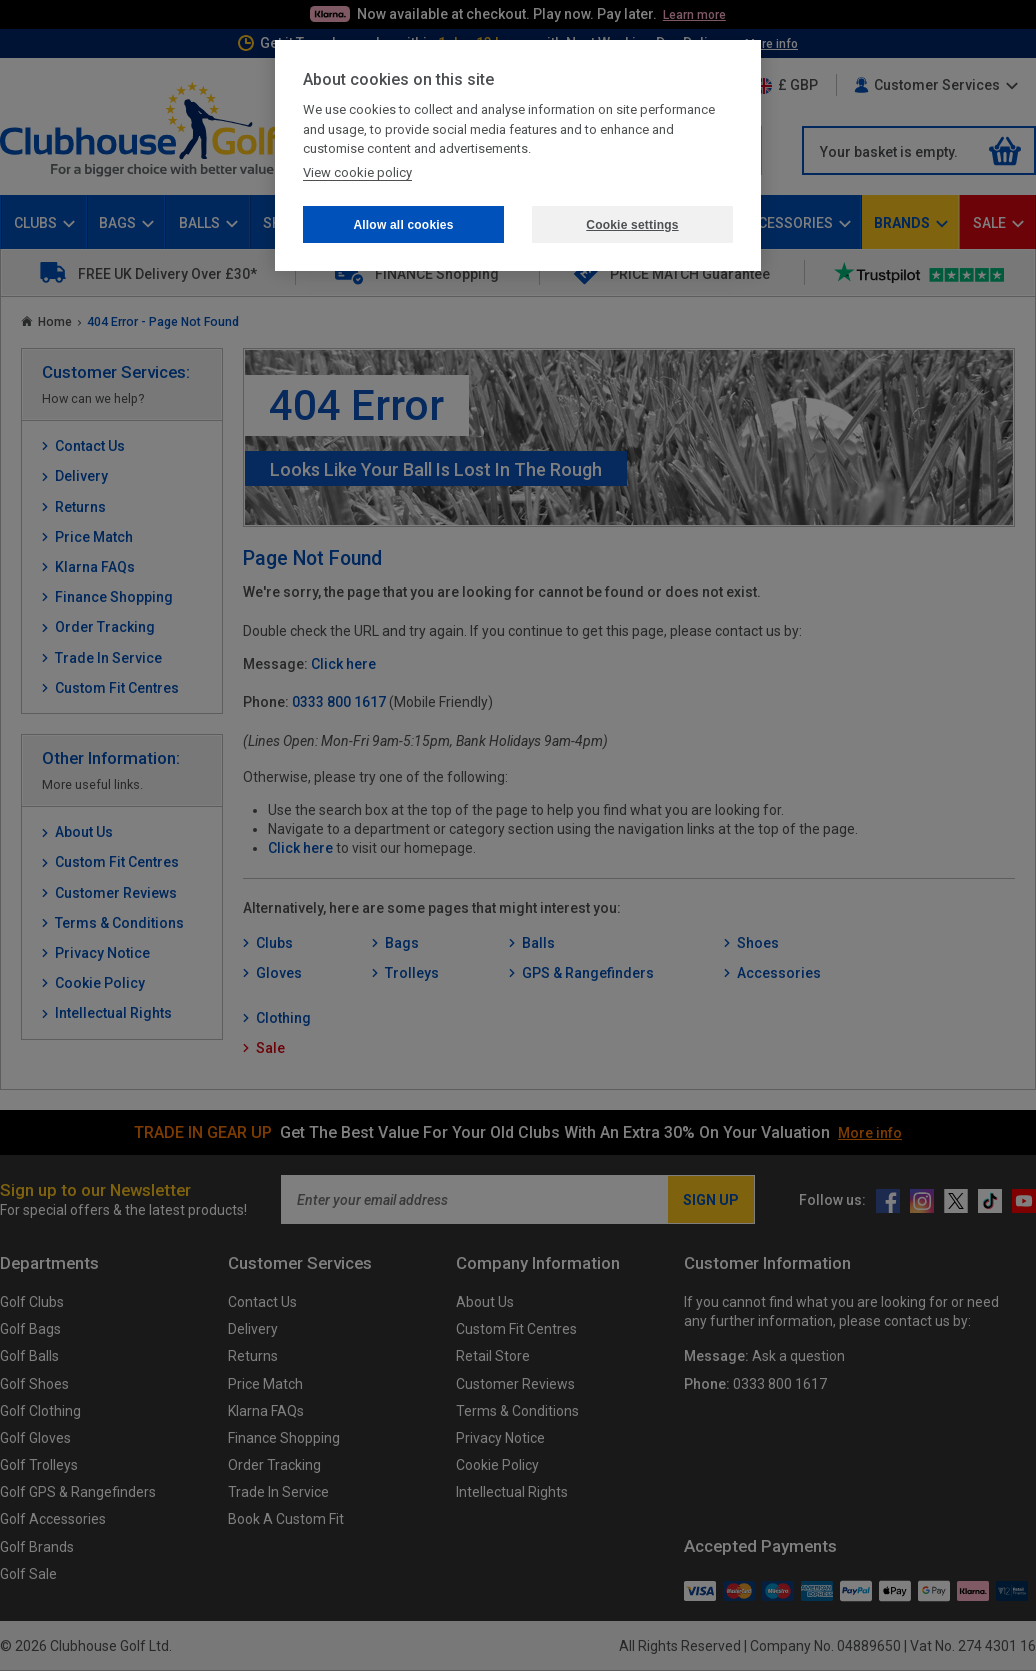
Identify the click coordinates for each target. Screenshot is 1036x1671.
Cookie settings (632, 225)
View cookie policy (357, 172)
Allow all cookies (403, 225)
